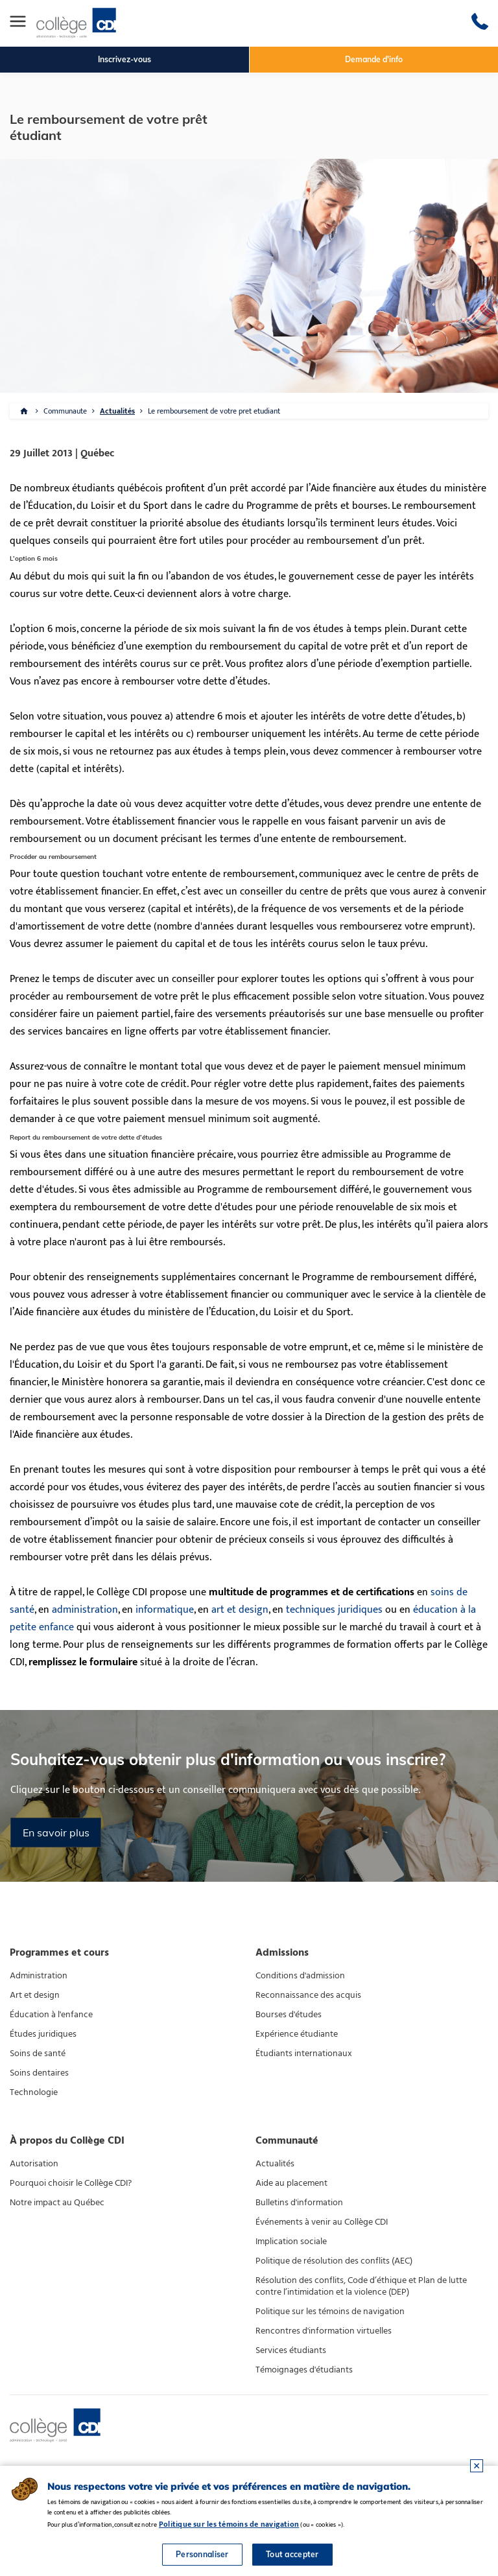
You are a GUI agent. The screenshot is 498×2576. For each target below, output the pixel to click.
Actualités (117, 410)
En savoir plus (56, 1832)
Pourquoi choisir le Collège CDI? (71, 2183)
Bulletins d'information (299, 2202)
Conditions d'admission (300, 1976)
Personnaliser (202, 2554)
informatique (165, 1610)
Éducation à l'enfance (51, 2014)
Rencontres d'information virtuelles (323, 2331)
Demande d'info (374, 59)
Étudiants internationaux (303, 2053)
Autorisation (34, 2164)
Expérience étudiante (296, 2034)
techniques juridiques (334, 1610)
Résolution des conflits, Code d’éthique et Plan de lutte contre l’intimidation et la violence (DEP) (361, 2286)
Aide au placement (291, 2183)
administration (85, 1610)
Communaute (65, 410)
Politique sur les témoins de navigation (330, 2311)
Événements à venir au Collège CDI (321, 2222)
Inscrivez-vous (124, 59)
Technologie (34, 2092)
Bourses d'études (288, 2014)
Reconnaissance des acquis (308, 1995)
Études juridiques (43, 2034)
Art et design (35, 1995)
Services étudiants (290, 2350)
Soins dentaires (39, 2073)
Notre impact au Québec (57, 2202)
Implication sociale (291, 2241)
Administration (38, 1976)
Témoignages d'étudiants (304, 2370)
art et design (239, 1610)
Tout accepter (292, 2554)
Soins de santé (37, 2053)
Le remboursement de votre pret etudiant (214, 410)
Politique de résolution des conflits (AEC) (333, 2261)
